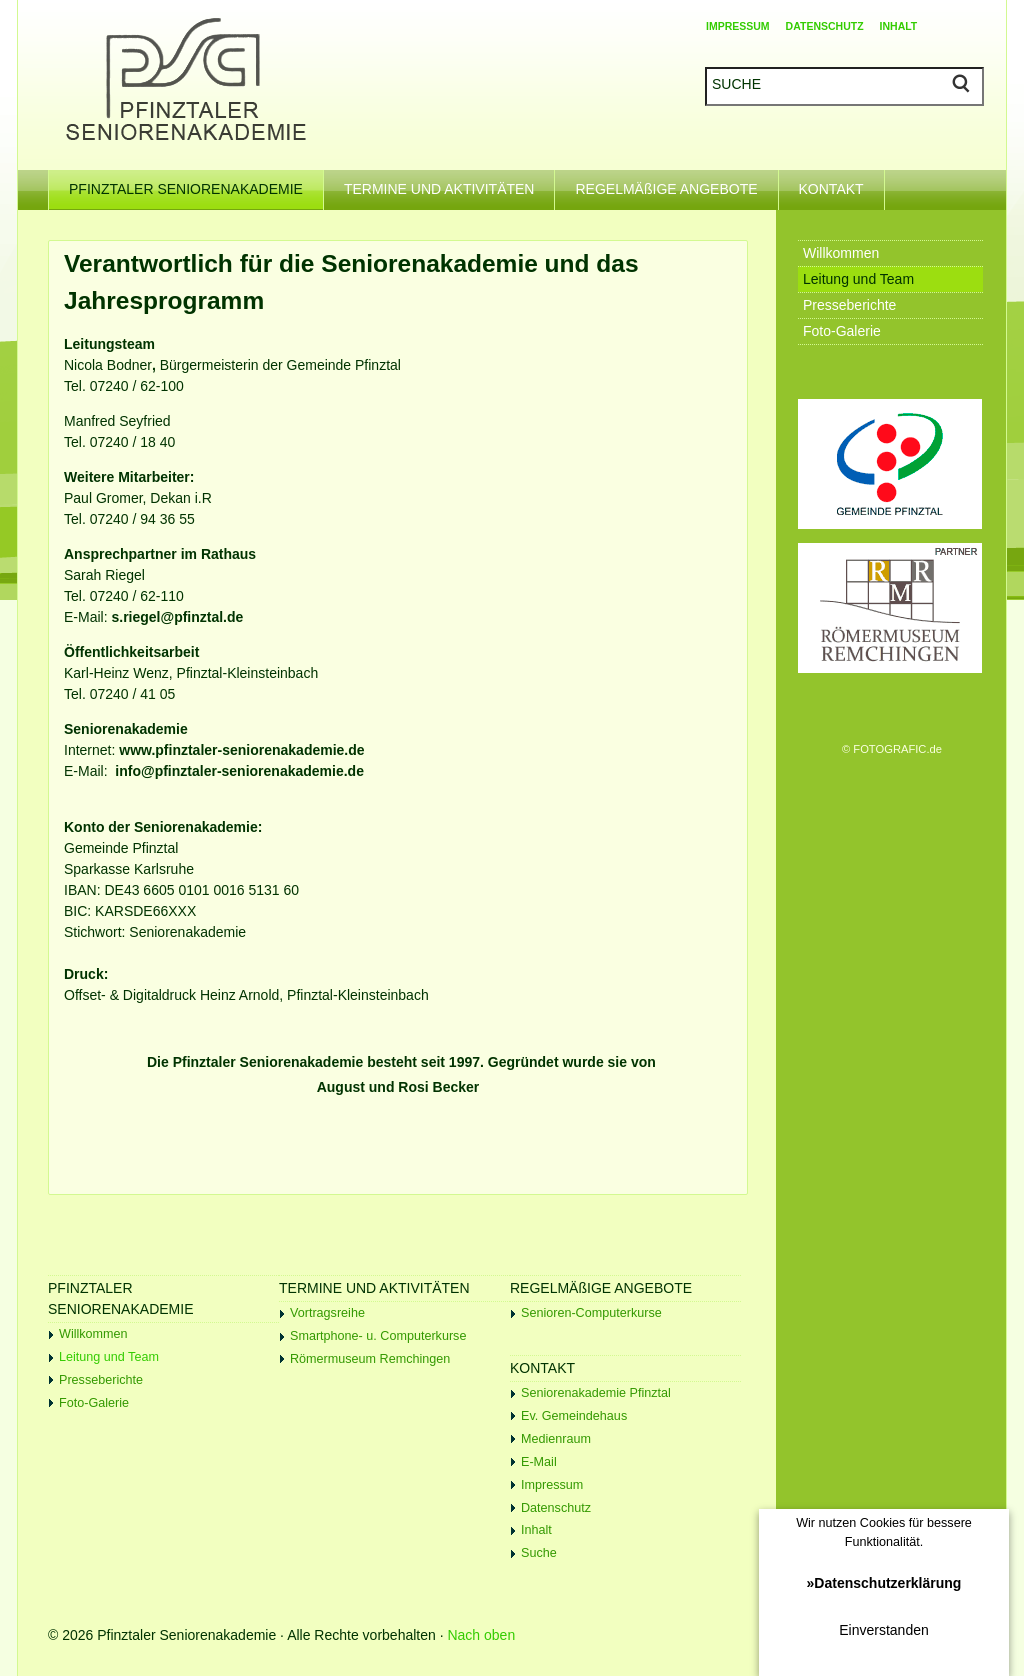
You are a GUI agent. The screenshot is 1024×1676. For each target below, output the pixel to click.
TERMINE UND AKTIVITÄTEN (449, 183)
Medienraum (556, 1439)
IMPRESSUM (738, 26)
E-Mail (539, 1462)
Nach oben (481, 1635)
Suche (539, 1553)
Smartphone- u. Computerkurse (378, 1336)
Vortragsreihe (327, 1313)
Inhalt (536, 1530)
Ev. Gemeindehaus (574, 1416)
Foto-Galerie (94, 1403)
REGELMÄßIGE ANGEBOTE (676, 183)
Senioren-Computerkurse (591, 1313)
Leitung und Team (109, 1357)
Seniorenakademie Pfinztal (596, 1393)
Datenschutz (556, 1508)
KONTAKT (841, 183)
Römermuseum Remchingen (370, 1359)
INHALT (899, 26)
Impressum (552, 1485)
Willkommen (93, 1334)
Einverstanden (884, 1630)
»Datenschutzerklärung (884, 1583)
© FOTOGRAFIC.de (892, 749)
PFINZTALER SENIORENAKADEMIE (196, 183)
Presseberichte (101, 1380)
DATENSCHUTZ (825, 26)
